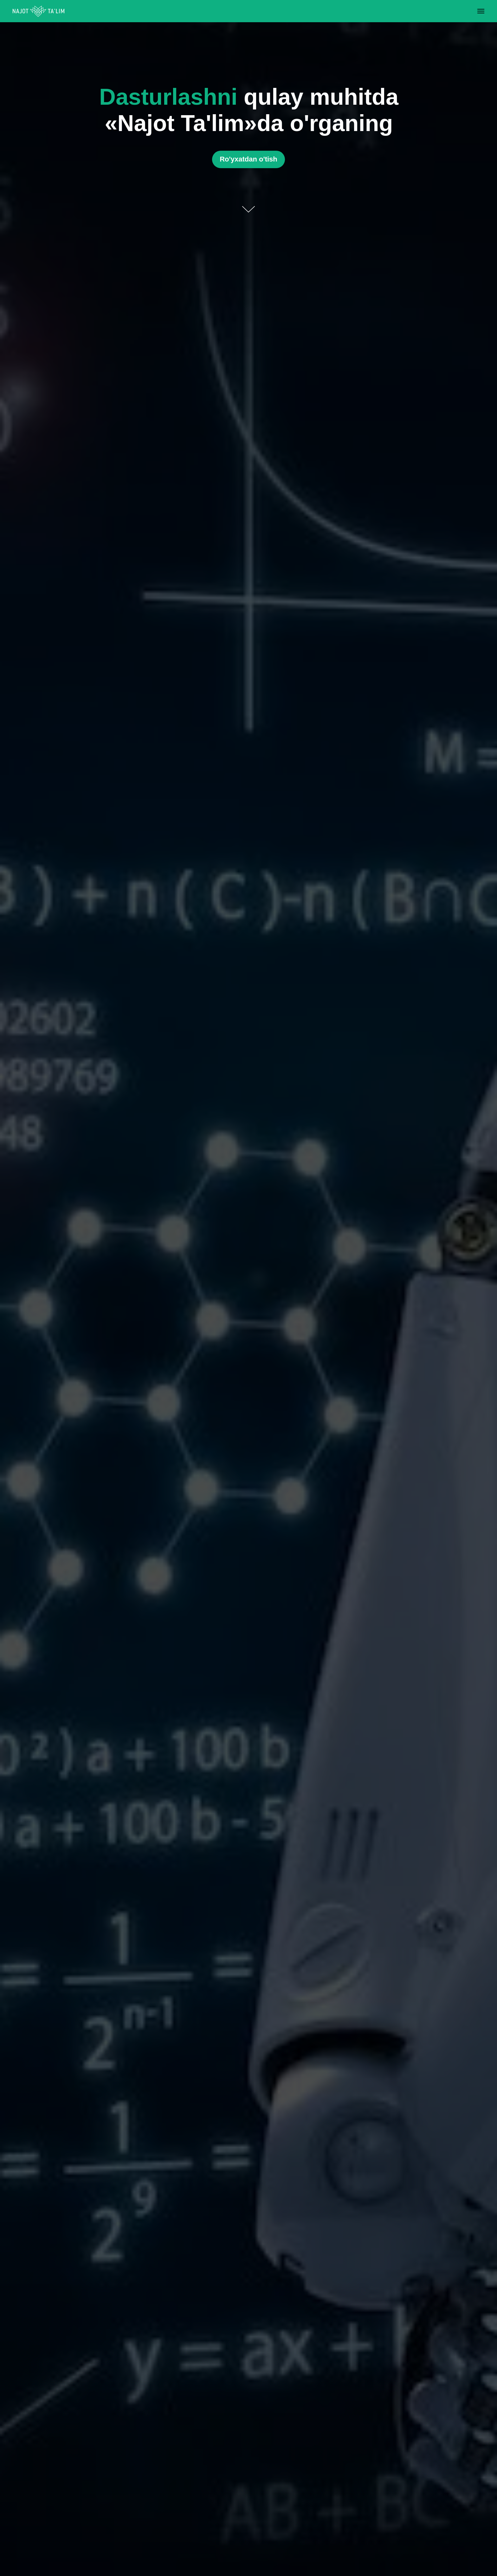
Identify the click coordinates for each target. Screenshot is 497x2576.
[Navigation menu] (480, 11)
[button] (248, 159)
